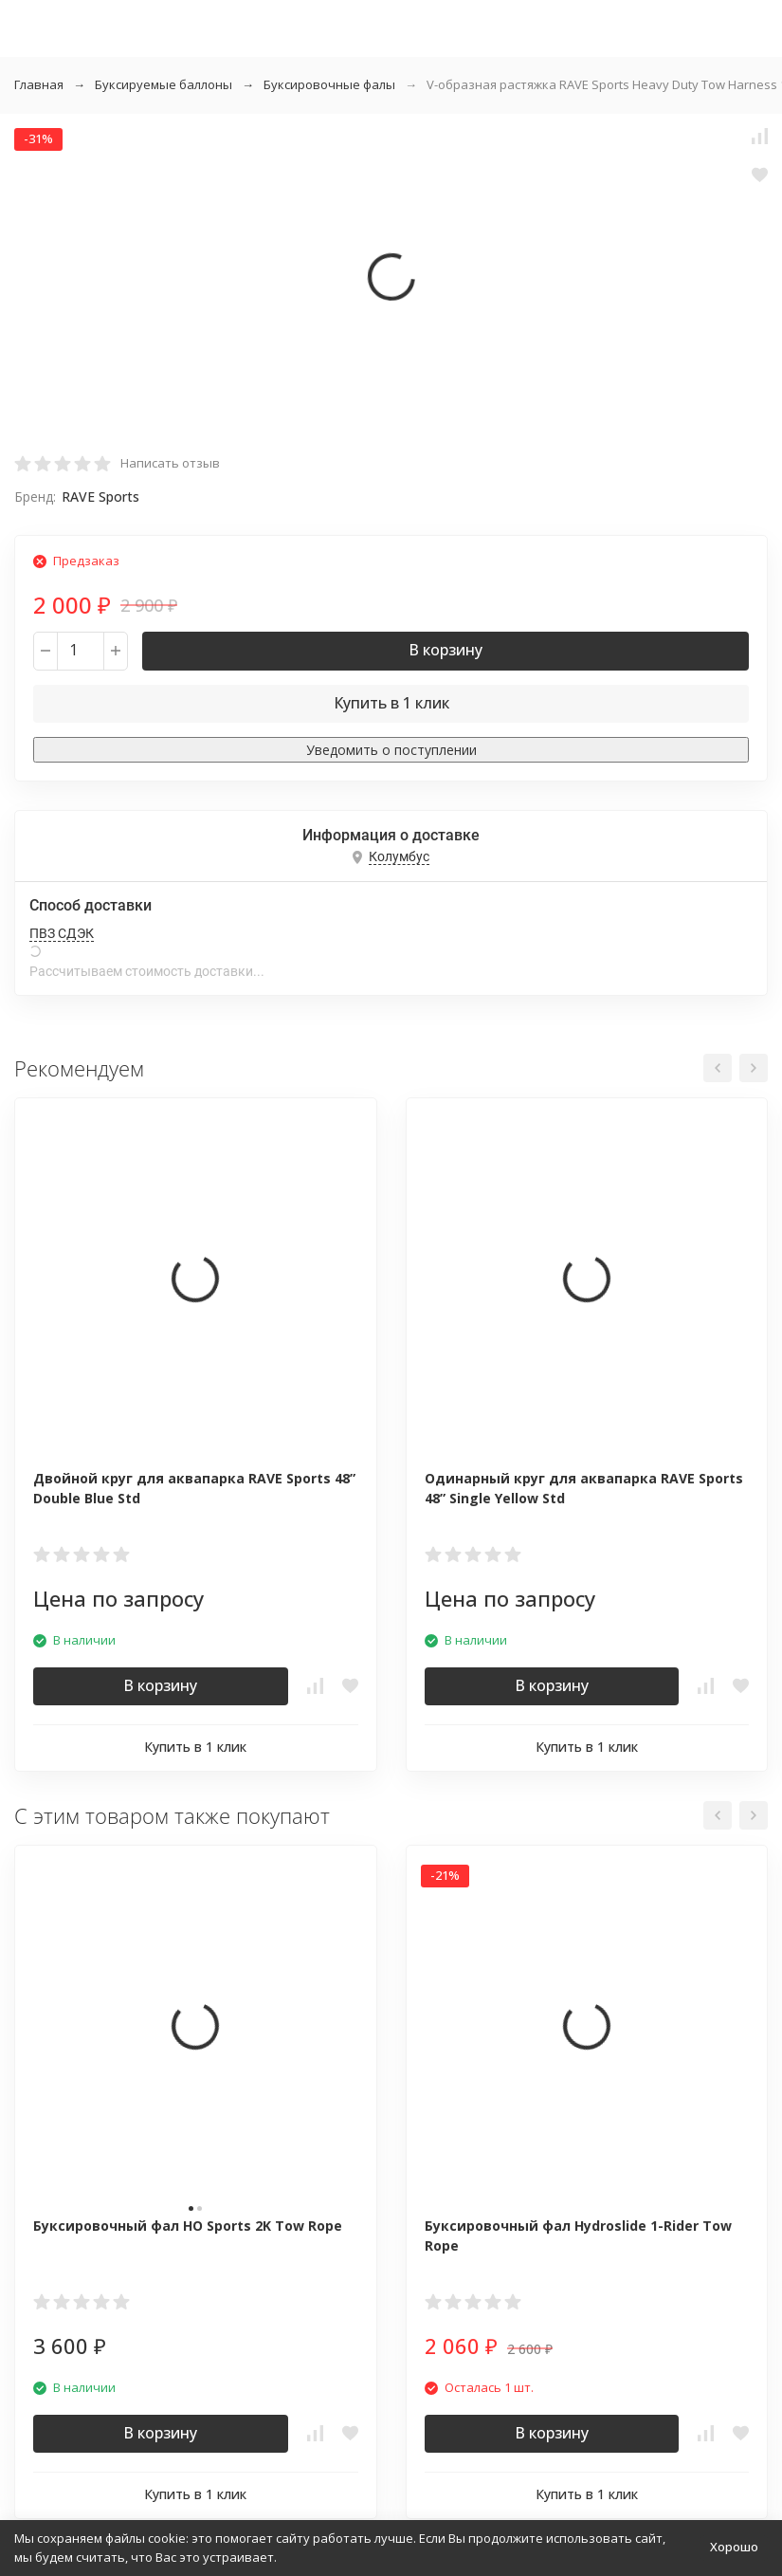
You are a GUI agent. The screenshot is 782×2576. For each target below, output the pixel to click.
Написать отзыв (170, 462)
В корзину (445, 649)
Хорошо (734, 2546)
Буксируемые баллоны (163, 84)
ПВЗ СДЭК (61, 933)
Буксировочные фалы (329, 84)
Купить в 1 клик (391, 702)
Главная (39, 84)
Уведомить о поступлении (391, 750)
